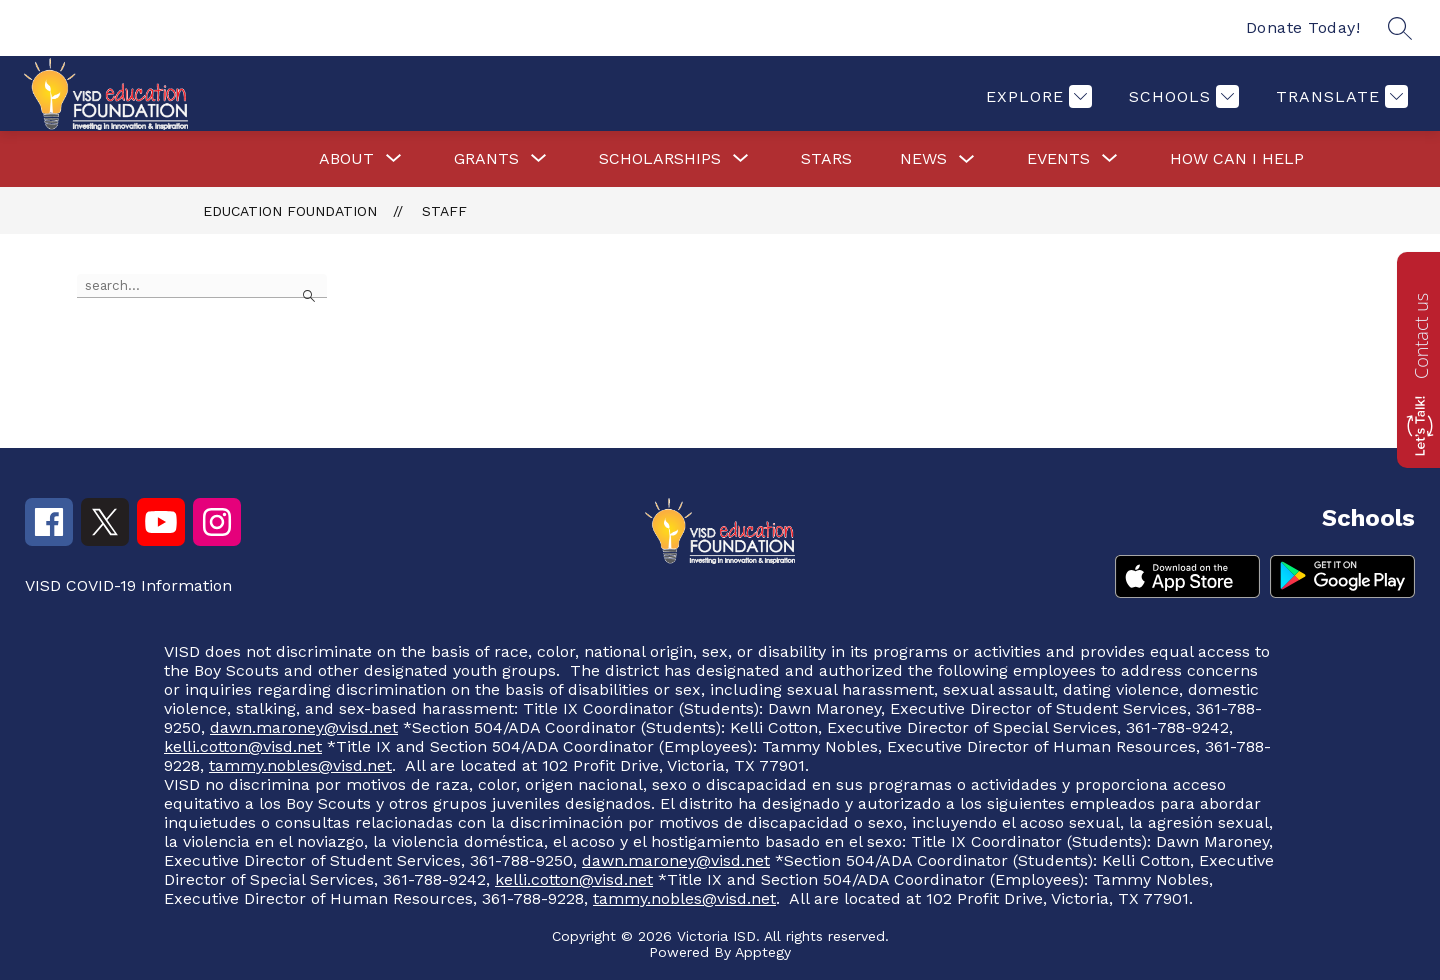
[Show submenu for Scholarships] (660, 159)
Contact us (1421, 336)
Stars (826, 158)
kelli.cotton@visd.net (243, 746)
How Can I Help (1237, 158)
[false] (202, 286)
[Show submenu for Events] (1058, 159)
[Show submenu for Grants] (486, 159)
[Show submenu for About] (346, 159)
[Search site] (1400, 28)
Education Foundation (290, 211)
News (923, 158)
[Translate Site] (1339, 96)
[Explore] (1036, 96)
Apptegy (763, 952)
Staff (444, 211)
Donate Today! (1303, 27)
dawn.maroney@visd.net (304, 727)
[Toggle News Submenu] (967, 159)
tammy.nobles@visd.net (300, 765)
